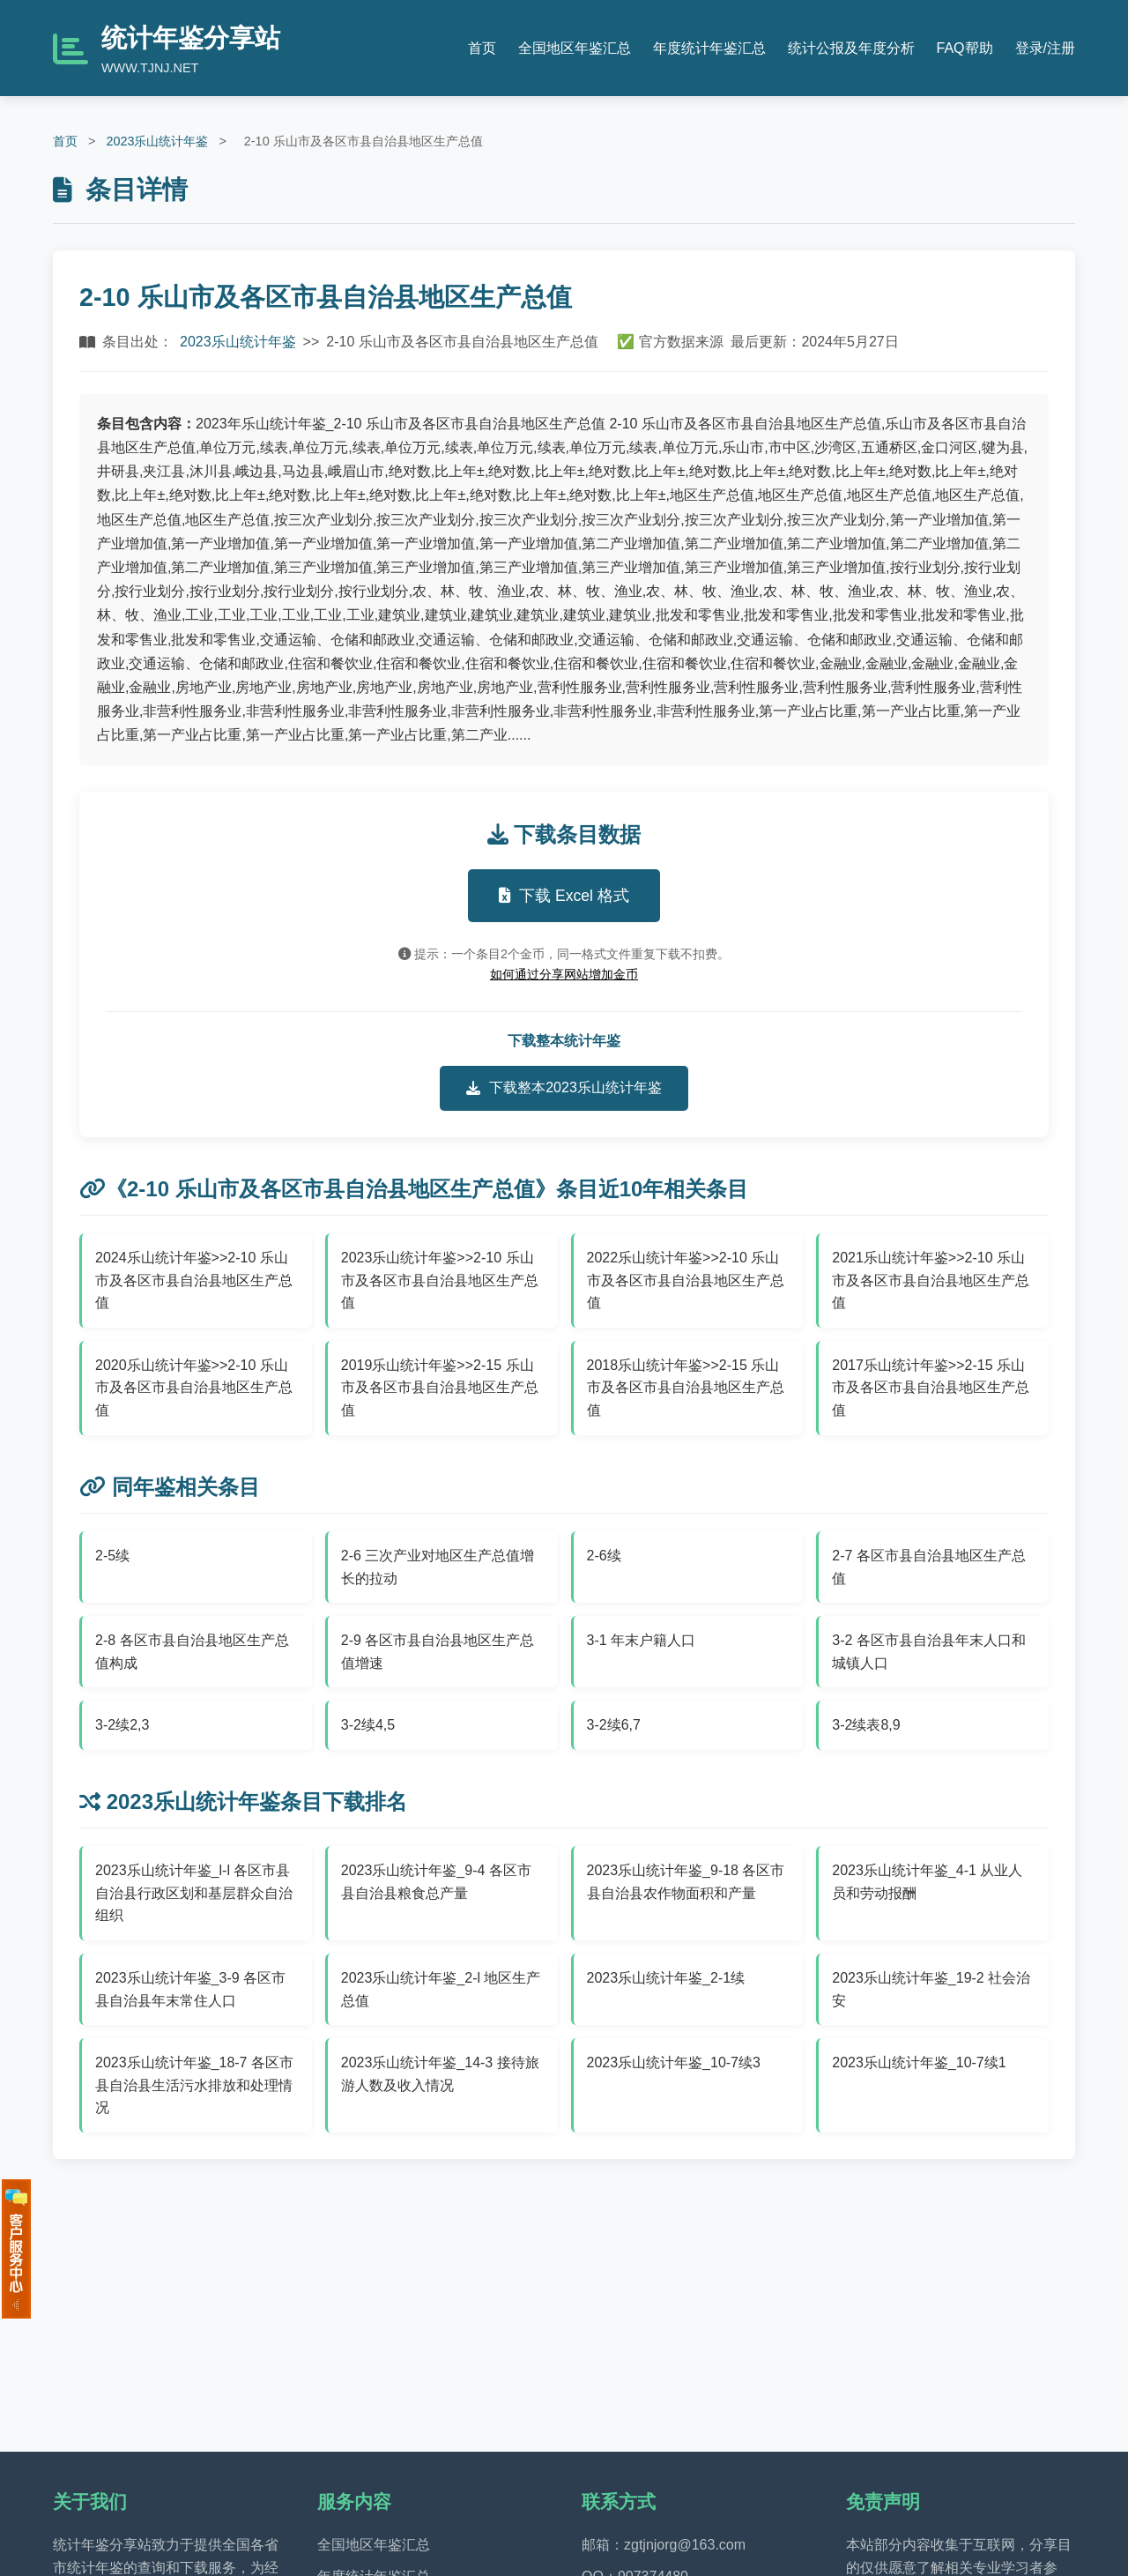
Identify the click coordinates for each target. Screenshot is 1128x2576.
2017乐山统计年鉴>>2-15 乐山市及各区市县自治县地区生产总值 (930, 1388)
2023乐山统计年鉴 (157, 141)
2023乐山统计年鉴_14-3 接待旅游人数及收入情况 (440, 2074)
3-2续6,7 (614, 1724)
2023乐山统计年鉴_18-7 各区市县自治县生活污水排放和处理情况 (194, 2085)
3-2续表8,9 (866, 1724)
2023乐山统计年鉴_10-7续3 (674, 2062)
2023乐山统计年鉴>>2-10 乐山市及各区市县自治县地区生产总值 (439, 1280)
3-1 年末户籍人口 (641, 1640)
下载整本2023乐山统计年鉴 (564, 1088)
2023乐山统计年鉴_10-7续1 (919, 2062)
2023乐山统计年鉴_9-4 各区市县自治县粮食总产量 (436, 1882)
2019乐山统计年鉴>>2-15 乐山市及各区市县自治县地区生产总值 (439, 1388)
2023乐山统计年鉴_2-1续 (666, 1977)
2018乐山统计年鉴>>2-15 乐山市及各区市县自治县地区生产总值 (685, 1388)
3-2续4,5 (368, 1724)
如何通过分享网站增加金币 (564, 974)
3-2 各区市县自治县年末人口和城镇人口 (929, 1652)
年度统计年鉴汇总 (709, 48)
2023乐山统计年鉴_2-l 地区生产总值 (441, 1989)
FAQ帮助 (965, 48)
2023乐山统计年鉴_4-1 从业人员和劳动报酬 (927, 1882)
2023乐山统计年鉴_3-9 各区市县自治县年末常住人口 (190, 1989)
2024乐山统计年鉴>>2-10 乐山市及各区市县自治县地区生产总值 (194, 1280)
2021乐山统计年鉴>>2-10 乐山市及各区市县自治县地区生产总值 (930, 1280)
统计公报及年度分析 (851, 48)
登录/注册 (1045, 48)
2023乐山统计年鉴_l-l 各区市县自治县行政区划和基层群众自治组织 (194, 1893)
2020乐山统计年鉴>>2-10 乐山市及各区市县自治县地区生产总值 (194, 1388)
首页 (482, 48)
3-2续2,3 (122, 1724)
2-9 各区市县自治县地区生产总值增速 (438, 1652)
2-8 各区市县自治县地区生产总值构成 (192, 1652)
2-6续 (604, 1555)
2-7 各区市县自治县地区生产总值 (929, 1567)
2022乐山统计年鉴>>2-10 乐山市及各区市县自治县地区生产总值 (685, 1280)
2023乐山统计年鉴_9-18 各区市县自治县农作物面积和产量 (686, 1882)
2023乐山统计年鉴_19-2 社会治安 (931, 1989)
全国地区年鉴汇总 (574, 48)
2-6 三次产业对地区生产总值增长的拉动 (438, 1567)
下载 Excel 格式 (564, 896)
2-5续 (112, 1555)
